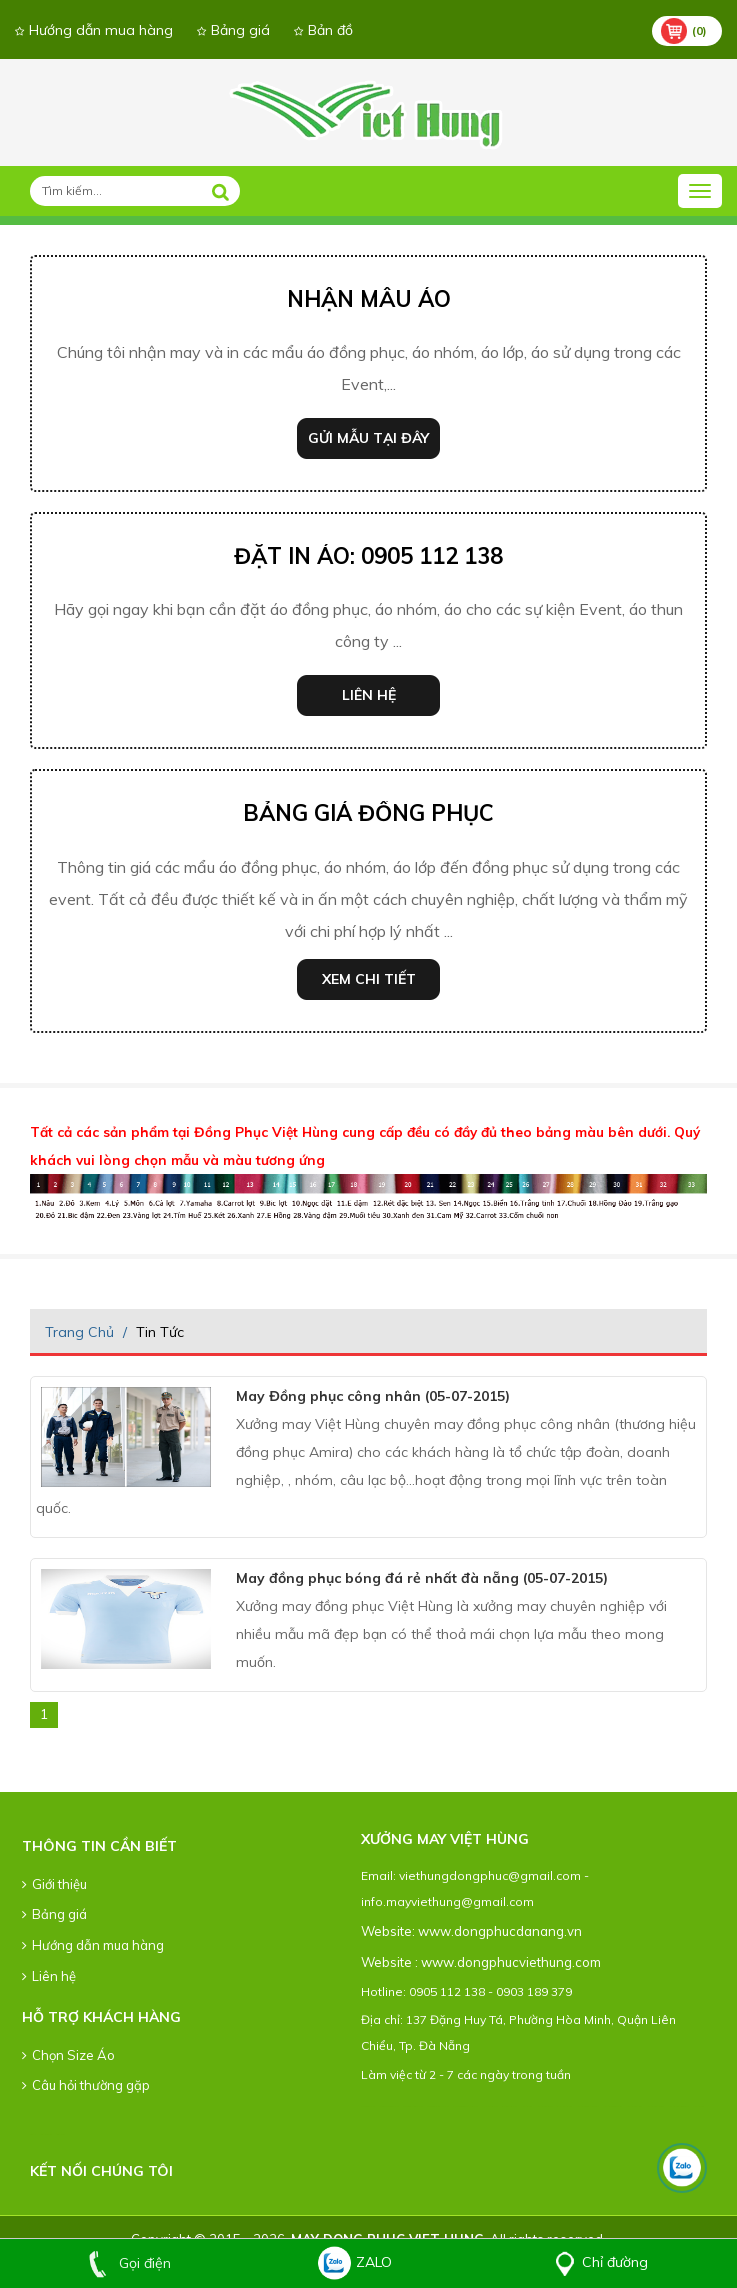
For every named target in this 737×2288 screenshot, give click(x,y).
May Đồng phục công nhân (373, 1396)
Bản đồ (323, 30)
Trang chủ (79, 1332)
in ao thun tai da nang (509, 2106)
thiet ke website (46, 2134)
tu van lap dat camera (564, 2106)
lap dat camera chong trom (612, 2106)
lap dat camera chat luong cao (587, 2106)
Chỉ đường (597, 2262)
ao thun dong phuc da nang (389, 2106)
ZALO (354, 2262)
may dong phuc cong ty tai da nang (465, 2106)
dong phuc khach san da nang (438, 2106)
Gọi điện (125, 2263)
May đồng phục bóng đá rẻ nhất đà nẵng (422, 1578)
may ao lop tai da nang (490, 2106)
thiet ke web (60, 2134)
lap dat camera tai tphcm (655, 2106)
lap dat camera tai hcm (634, 2106)
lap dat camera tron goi (544, 2106)
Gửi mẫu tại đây (368, 438)
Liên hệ (369, 695)
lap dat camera (526, 2106)
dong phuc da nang (368, 2106)
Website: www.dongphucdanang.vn (471, 1931)
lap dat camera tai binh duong (678, 2106)
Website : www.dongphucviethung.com (481, 1962)
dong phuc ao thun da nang (413, 2106)
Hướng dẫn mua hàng (94, 30)
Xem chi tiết (369, 979)
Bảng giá (233, 30)
